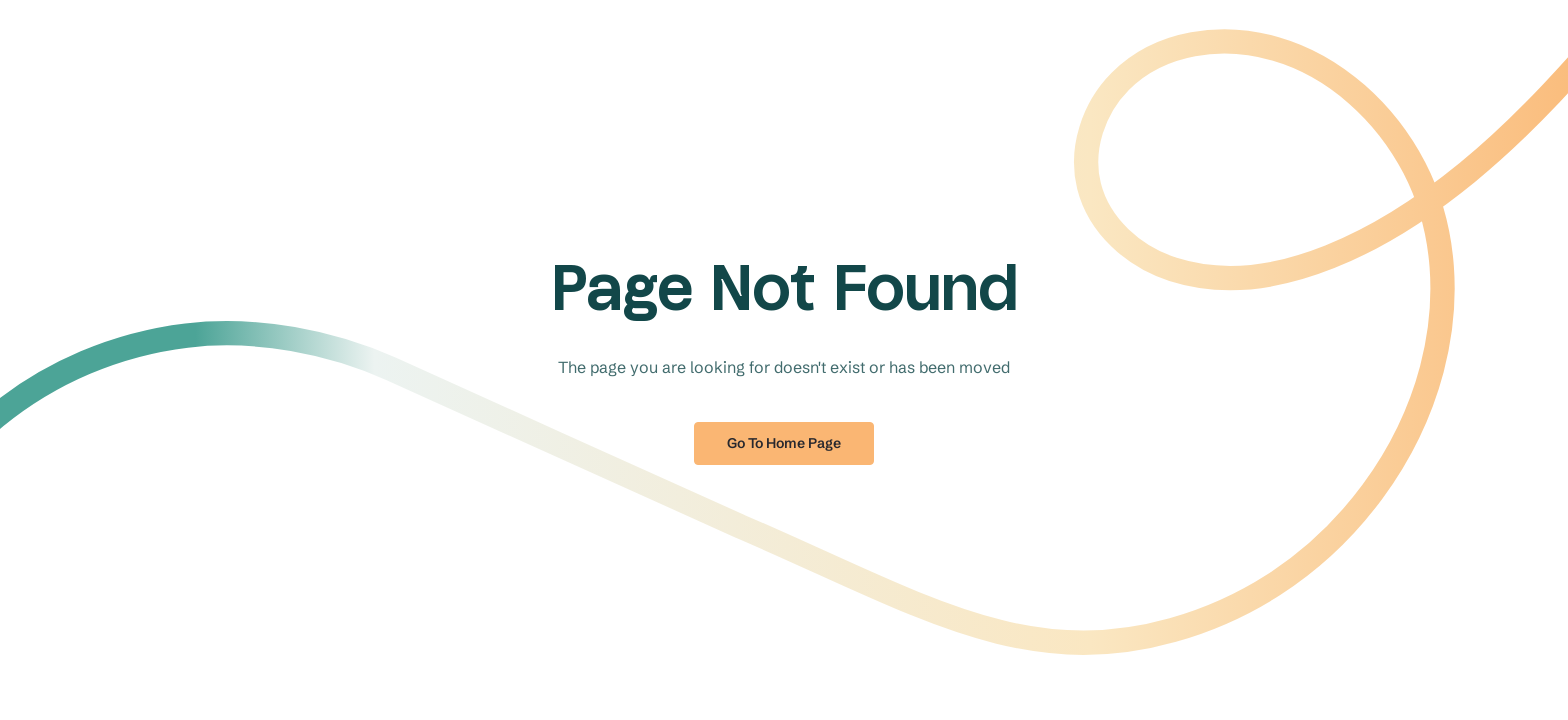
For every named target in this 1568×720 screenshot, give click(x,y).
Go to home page (784, 443)
